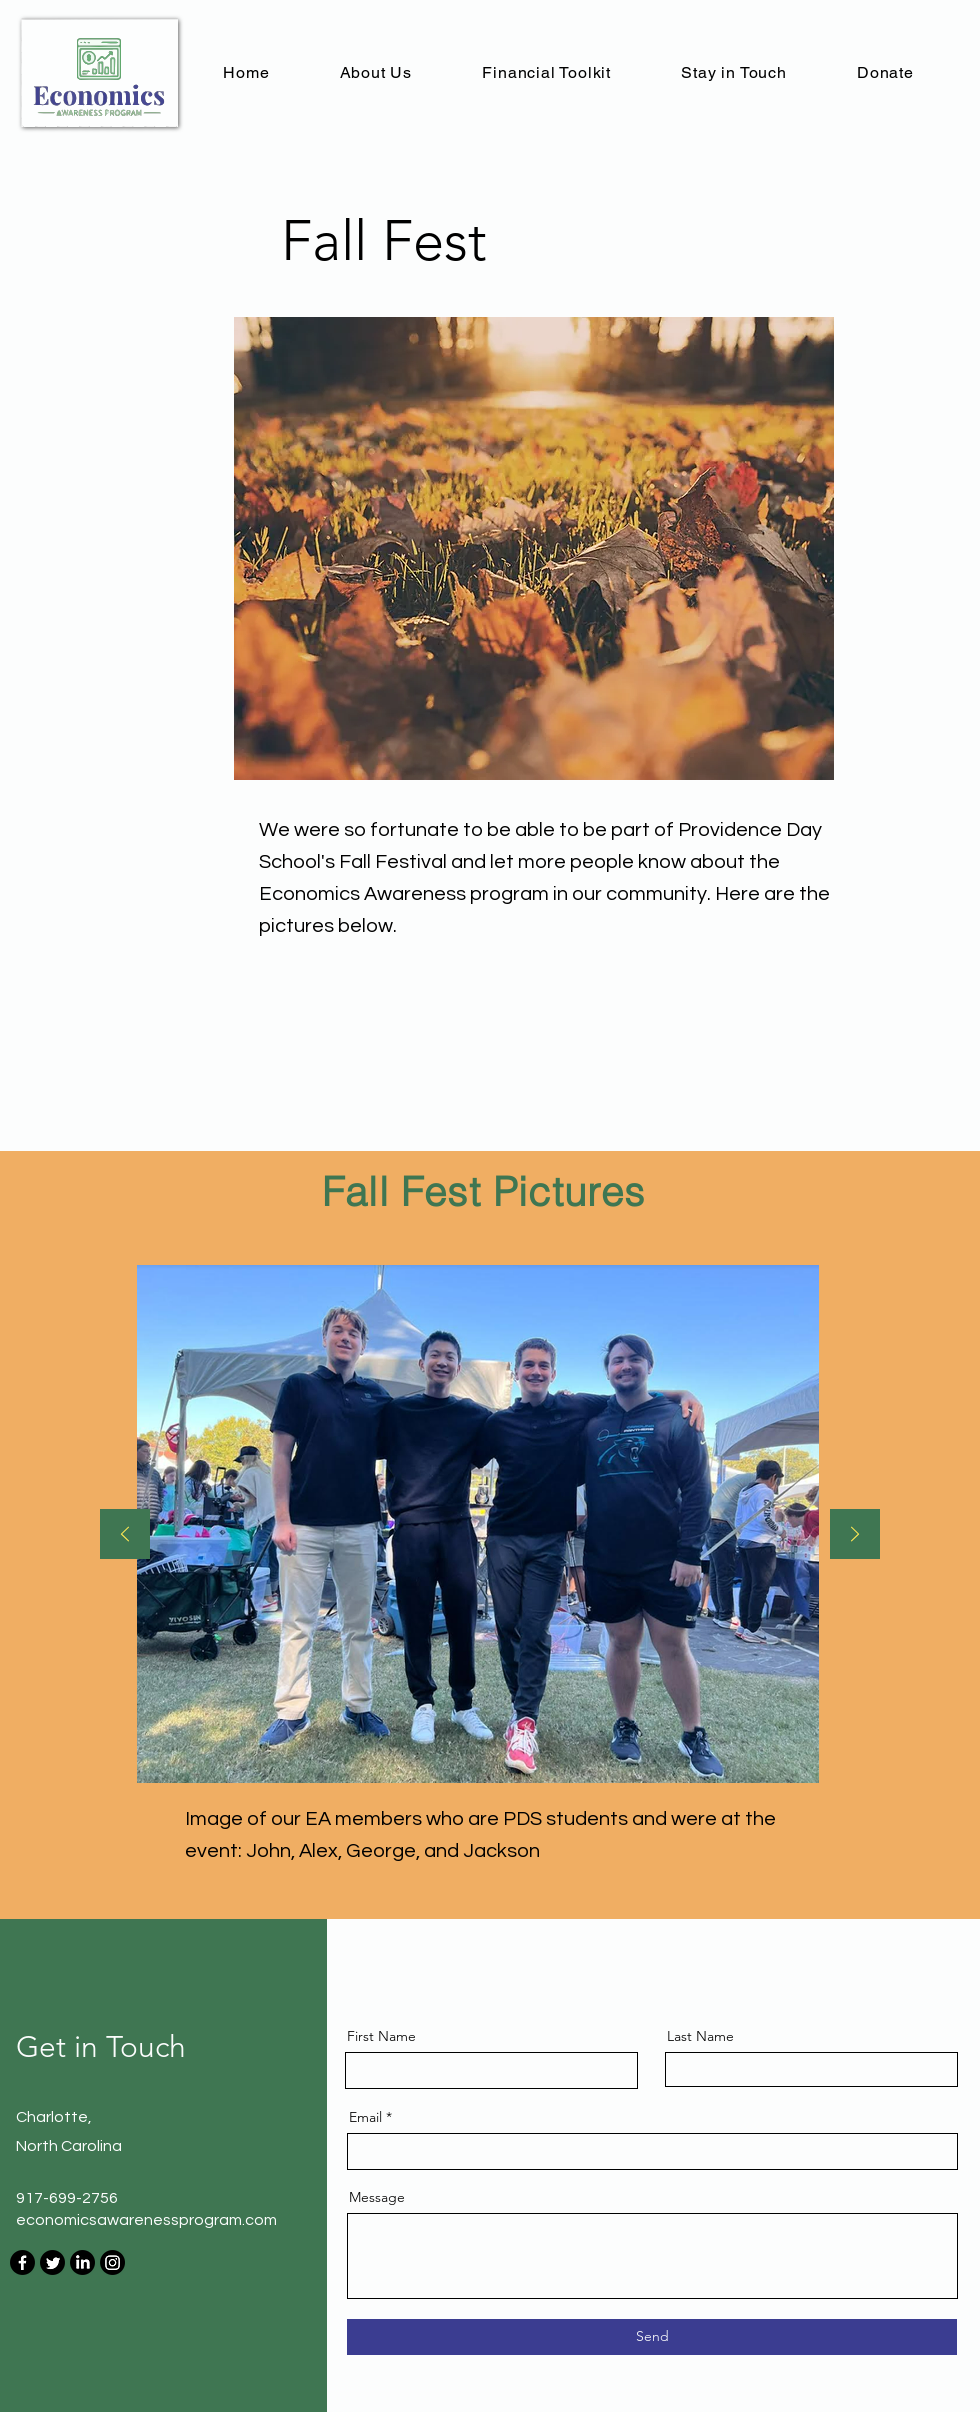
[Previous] (125, 1535)
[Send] (652, 2337)
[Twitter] (52, 2262)
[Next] (855, 1535)
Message (377, 2197)
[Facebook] (22, 2262)
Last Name (700, 2036)
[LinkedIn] (82, 2262)
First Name (381, 2036)
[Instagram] (112, 2262)
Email (365, 2117)
